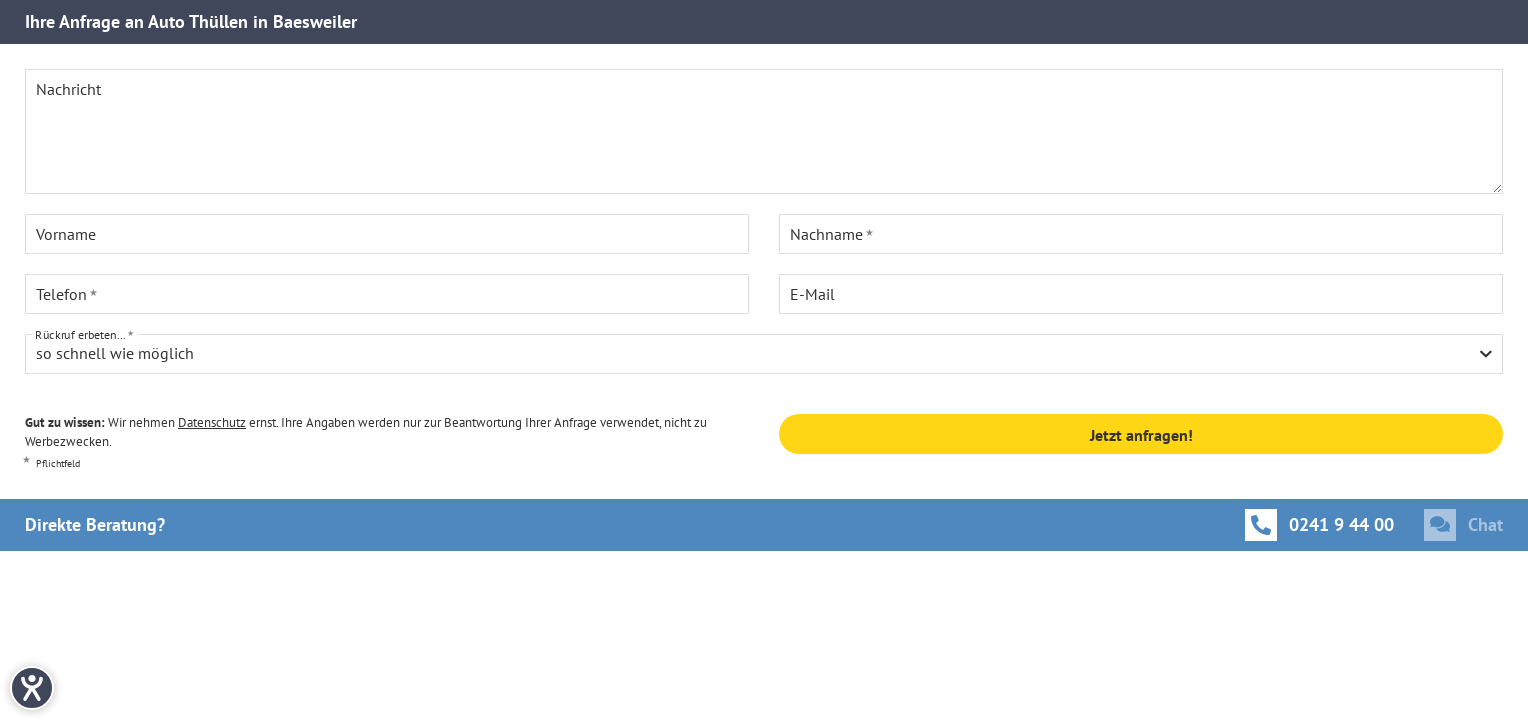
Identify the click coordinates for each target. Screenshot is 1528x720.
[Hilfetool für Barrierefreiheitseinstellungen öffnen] (32, 688)
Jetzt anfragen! (1141, 435)
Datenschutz (212, 422)
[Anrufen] (1319, 525)
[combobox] (764, 354)
